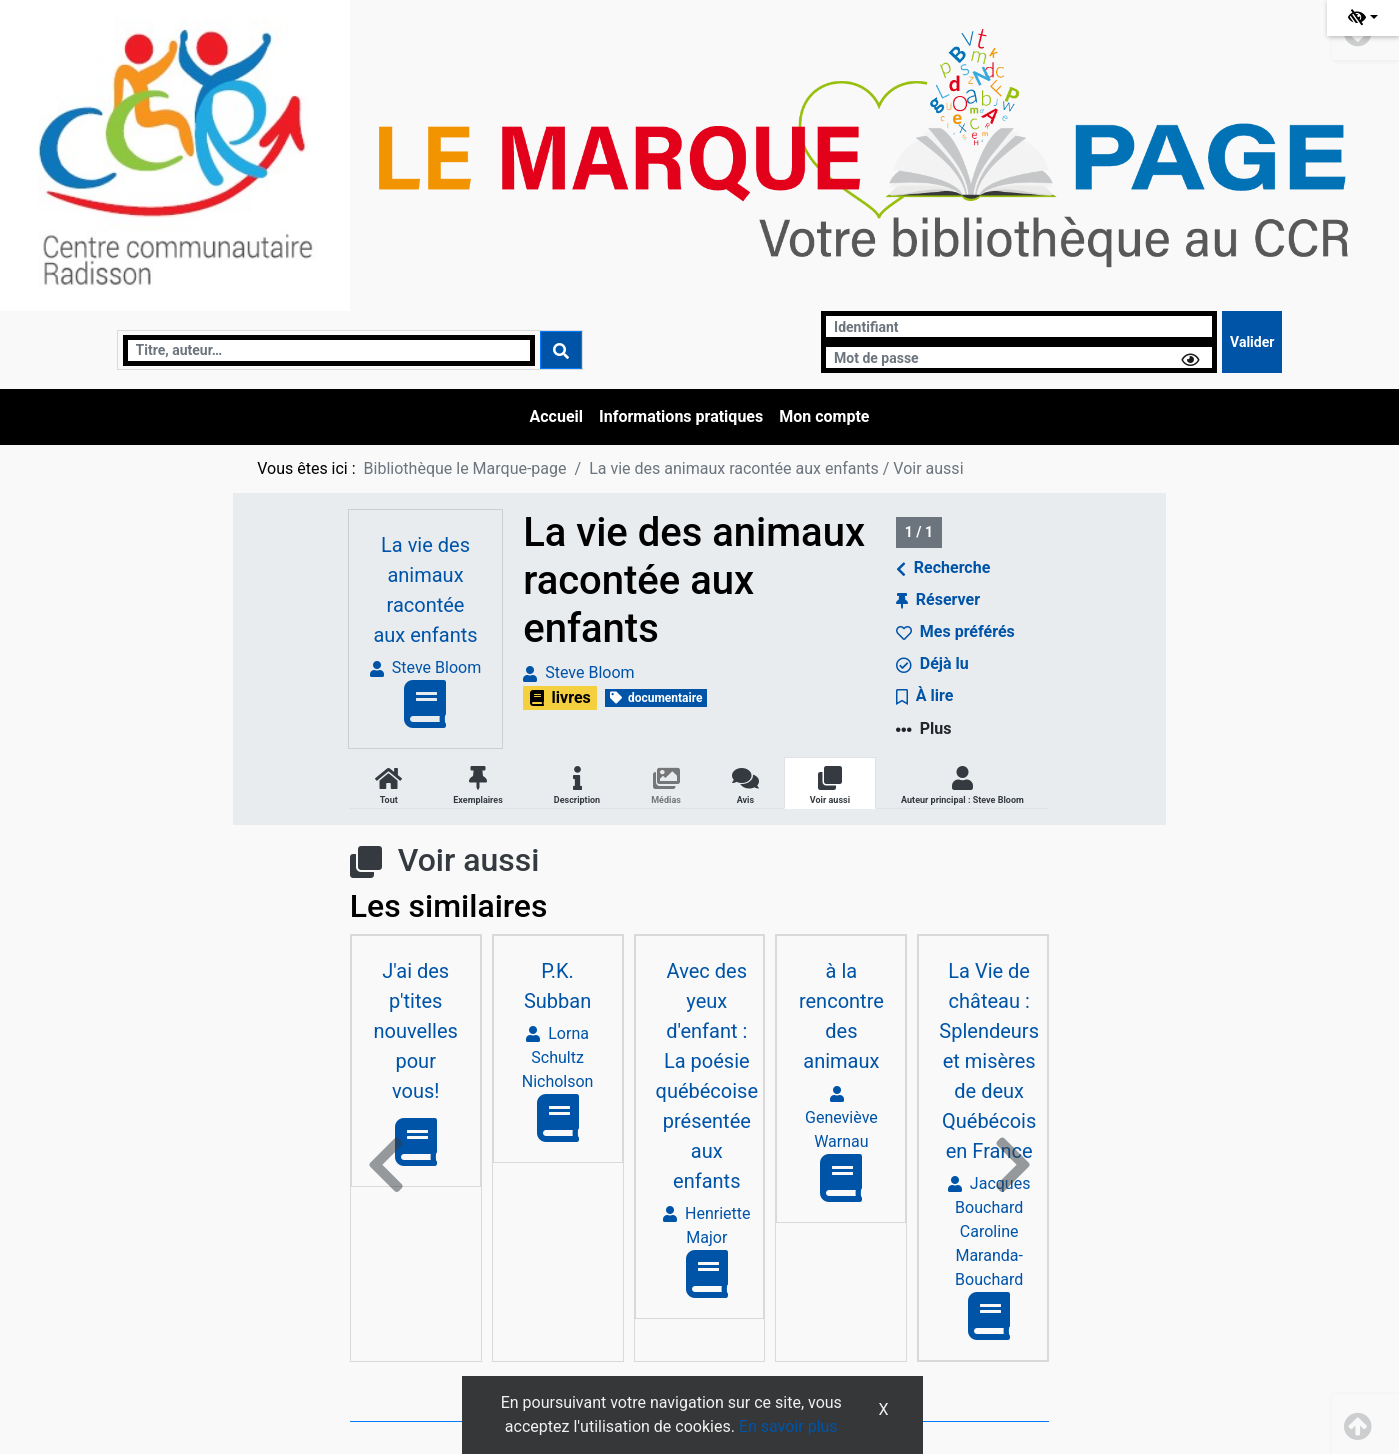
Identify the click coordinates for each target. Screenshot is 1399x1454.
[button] (386, 1165)
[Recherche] (329, 350)
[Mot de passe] (1019, 357)
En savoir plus (788, 1426)
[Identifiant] (1019, 326)
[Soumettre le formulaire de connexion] (1252, 342)
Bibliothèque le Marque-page (465, 468)
